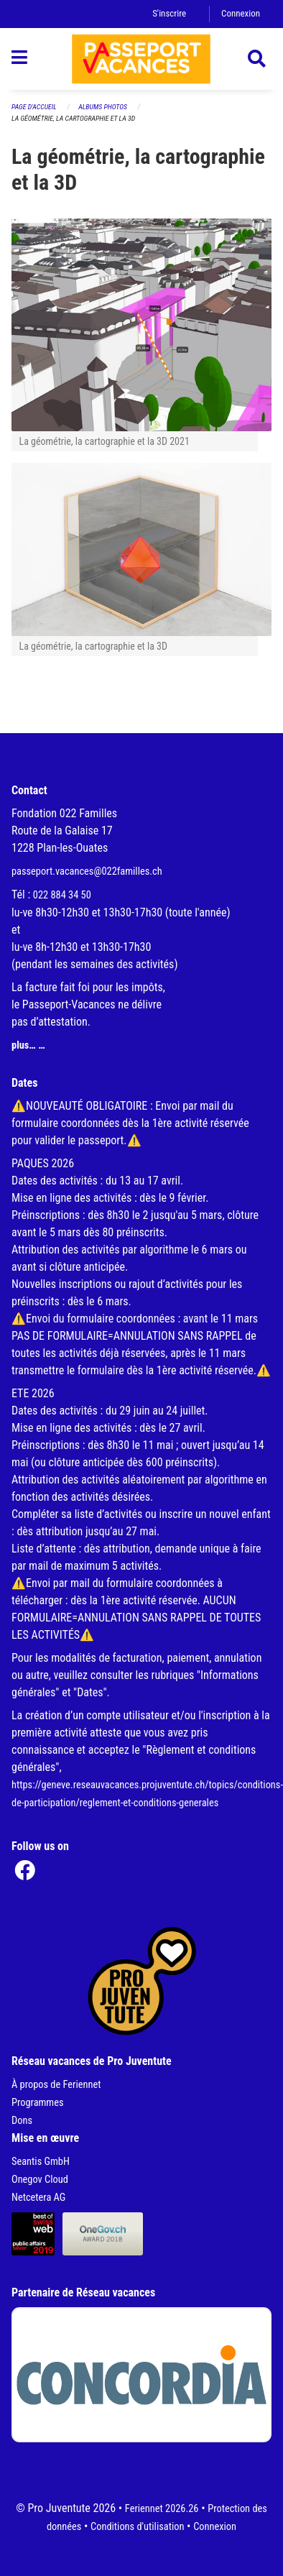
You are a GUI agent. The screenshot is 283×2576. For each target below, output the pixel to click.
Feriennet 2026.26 (162, 2509)
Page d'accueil (34, 107)
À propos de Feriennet (56, 2085)
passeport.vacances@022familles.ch (86, 871)
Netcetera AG (38, 2197)
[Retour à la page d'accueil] (141, 59)
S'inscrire (169, 13)
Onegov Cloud (39, 2180)
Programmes (37, 2103)
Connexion (240, 13)
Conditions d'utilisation (137, 2527)
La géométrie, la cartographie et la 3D (73, 118)
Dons (21, 2121)
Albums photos (102, 107)
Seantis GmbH (40, 2162)
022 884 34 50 (62, 895)
